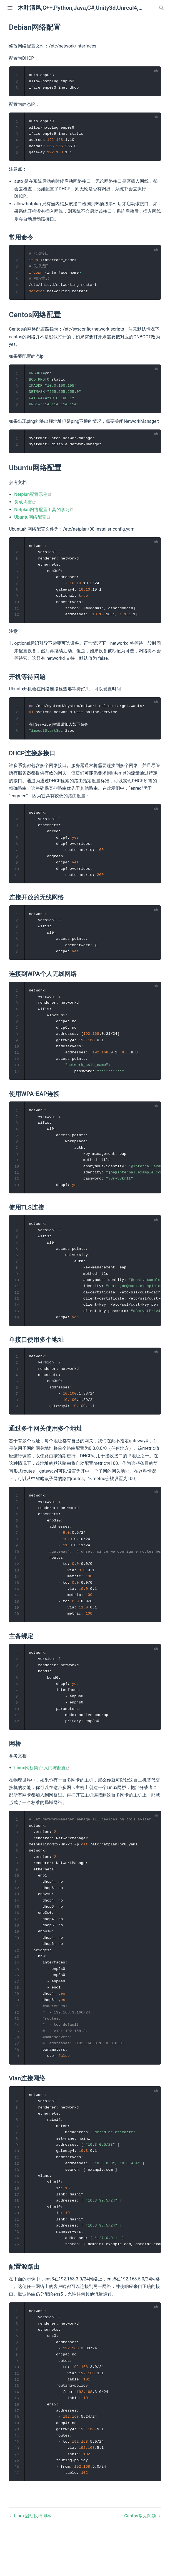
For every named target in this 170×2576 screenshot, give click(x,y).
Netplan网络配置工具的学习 (44, 513)
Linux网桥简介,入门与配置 (42, 1793)
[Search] (162, 8)
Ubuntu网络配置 (32, 521)
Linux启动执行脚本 (32, 2557)
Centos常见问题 (140, 2557)
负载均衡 (25, 506)
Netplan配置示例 (33, 498)
